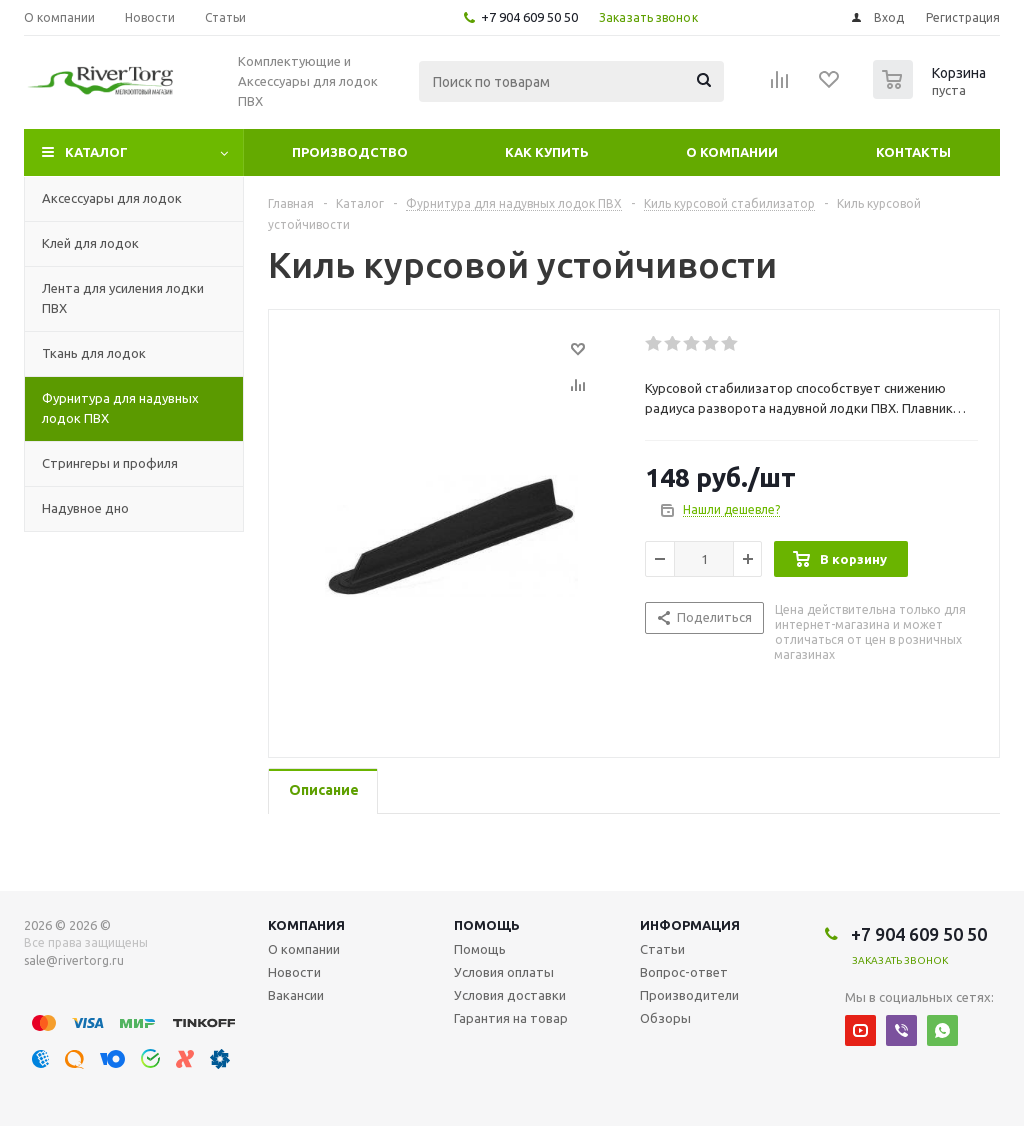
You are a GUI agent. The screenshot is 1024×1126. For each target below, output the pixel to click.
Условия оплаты (504, 972)
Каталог (96, 152)
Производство (350, 152)
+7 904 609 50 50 (529, 17)
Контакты (913, 152)
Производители (689, 995)
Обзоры (665, 1018)
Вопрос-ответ (684, 972)
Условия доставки (510, 995)
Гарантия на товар (511, 1018)
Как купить (547, 152)
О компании (732, 152)
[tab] (323, 791)
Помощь (487, 925)
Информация (690, 925)
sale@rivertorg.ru (74, 960)
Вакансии (296, 995)
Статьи (662, 949)
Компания (306, 925)
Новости (294, 972)
